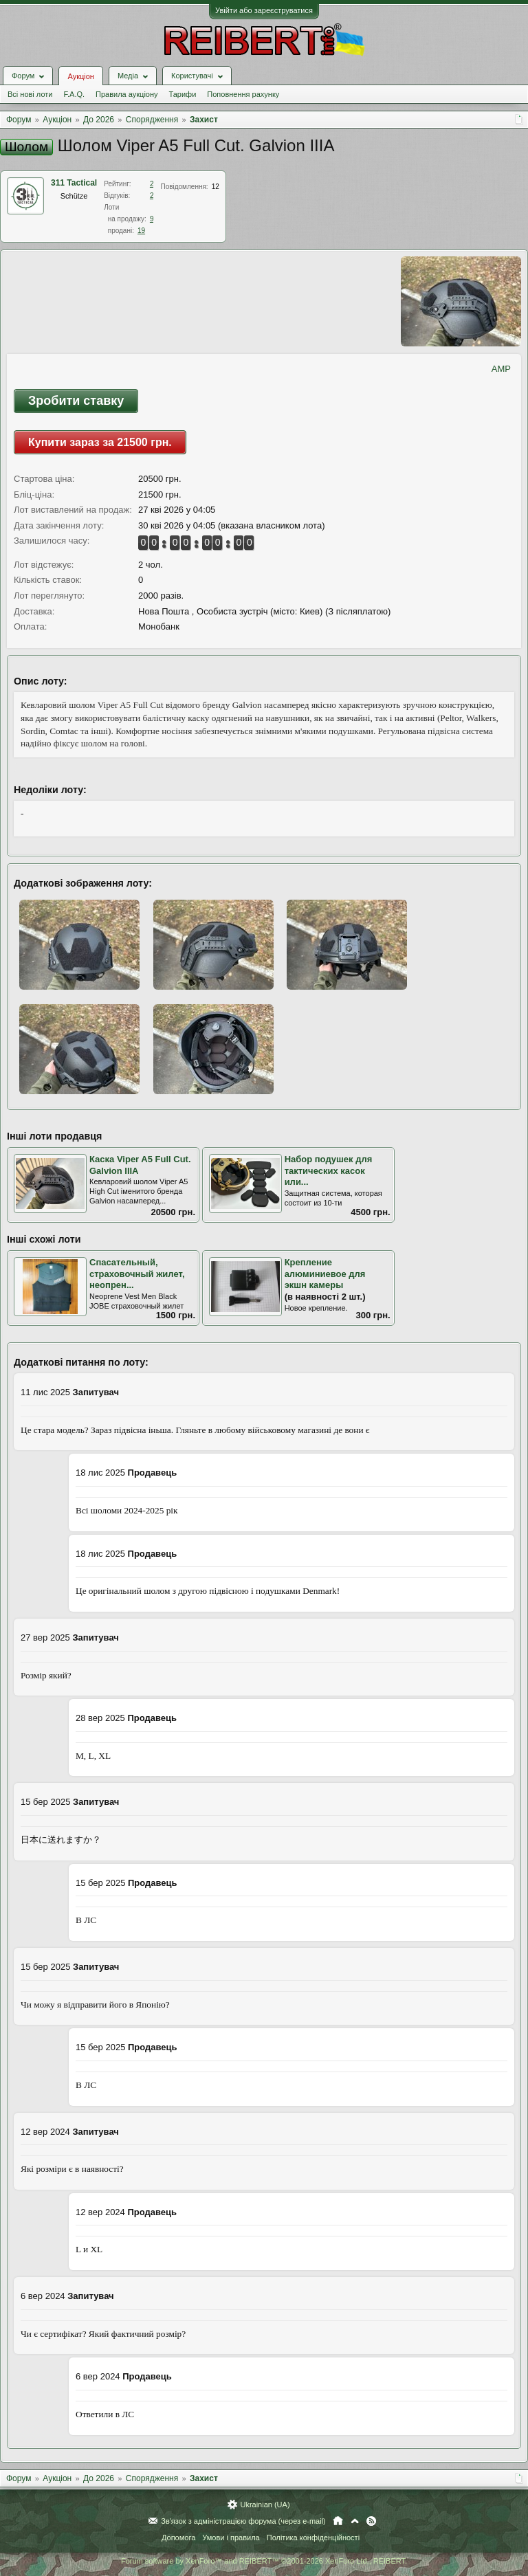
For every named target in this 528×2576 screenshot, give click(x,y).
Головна (338, 2521)
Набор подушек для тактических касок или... (329, 1170)
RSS (371, 2521)
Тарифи (183, 94)
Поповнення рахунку (243, 94)
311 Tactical (74, 183)
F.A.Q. (74, 94)
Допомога (178, 2537)
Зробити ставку (76, 401)
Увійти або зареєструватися (264, 10)
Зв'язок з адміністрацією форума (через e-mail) (243, 2521)
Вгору (355, 2521)
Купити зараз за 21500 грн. (100, 442)
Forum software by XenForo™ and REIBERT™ (264, 2561)
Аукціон (80, 76)
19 (141, 230)
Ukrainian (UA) (264, 2504)
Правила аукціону (126, 94)
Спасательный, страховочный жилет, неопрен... (137, 1273)
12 (215, 186)
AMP (501, 369)
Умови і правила (230, 2537)
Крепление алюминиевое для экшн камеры (325, 1273)
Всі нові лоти (30, 94)
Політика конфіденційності (313, 2537)
